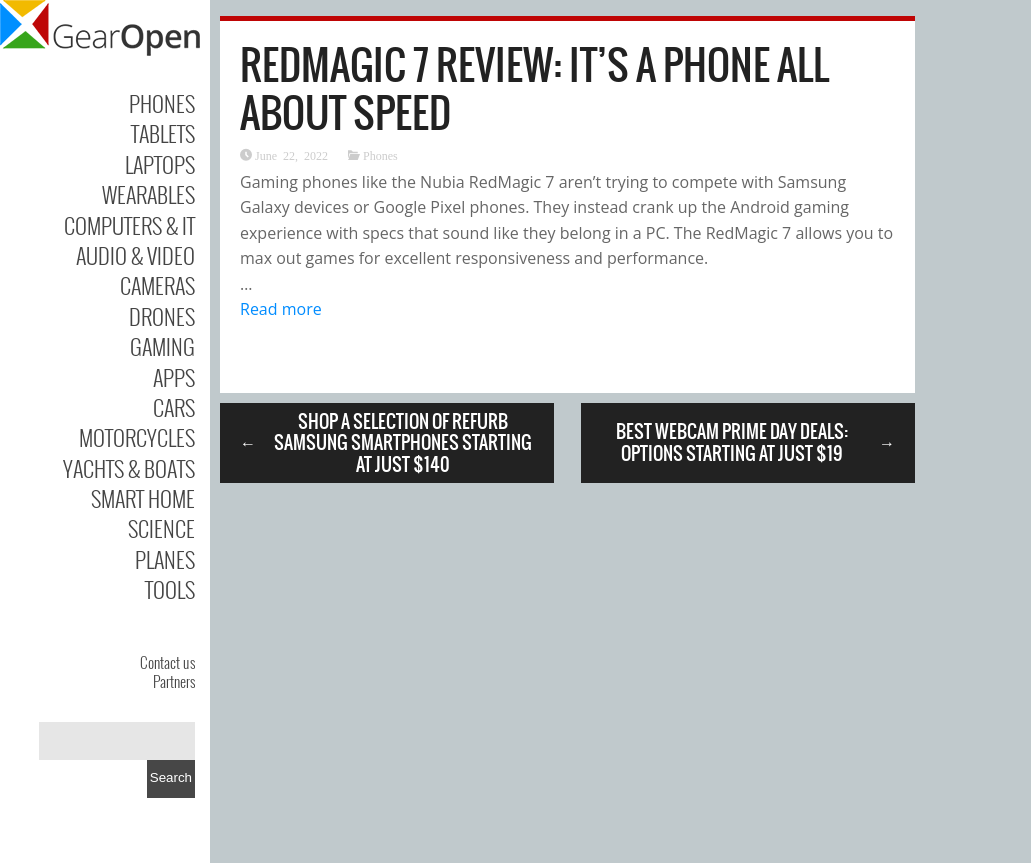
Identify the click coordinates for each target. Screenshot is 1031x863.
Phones (162, 103)
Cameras (157, 285)
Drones (162, 316)
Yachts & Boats (129, 468)
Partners (174, 681)
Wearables (148, 194)
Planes (165, 559)
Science (161, 528)
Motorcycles (137, 437)
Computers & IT (129, 225)
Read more (281, 309)
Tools (170, 589)
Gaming (162, 346)
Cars (174, 407)
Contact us (167, 662)
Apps (174, 377)
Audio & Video (135, 255)
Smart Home (143, 498)
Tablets (163, 133)
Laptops (160, 164)
